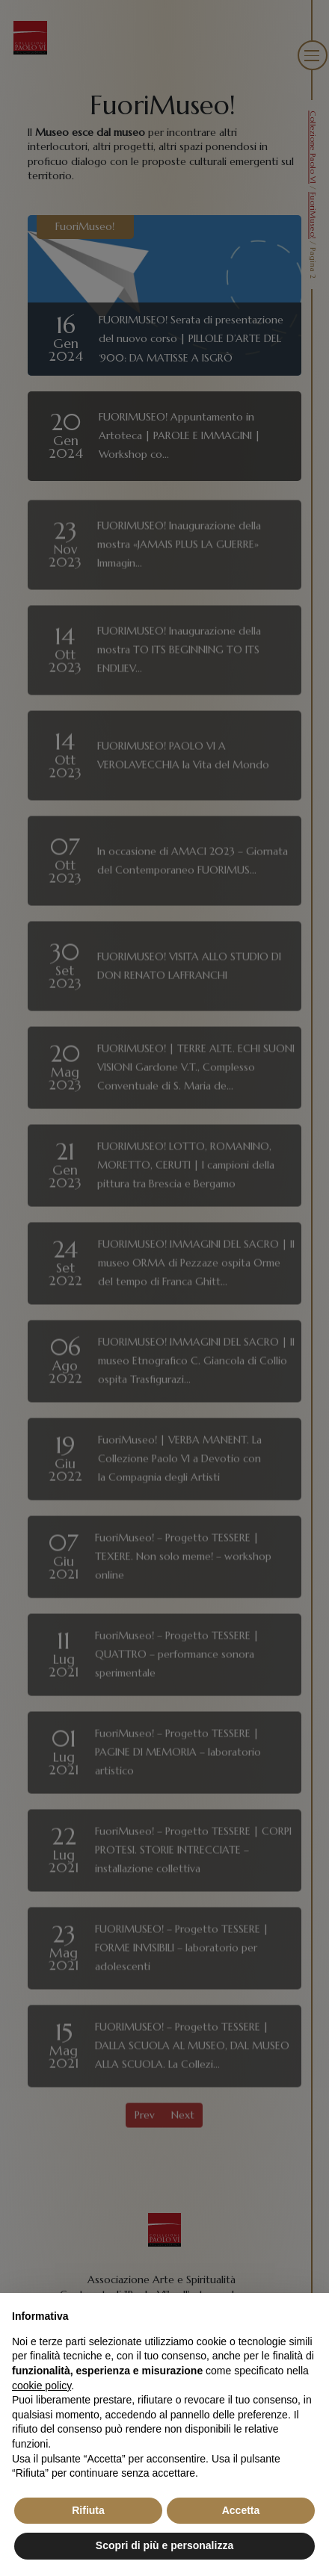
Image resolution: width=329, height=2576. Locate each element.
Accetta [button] (241, 2510)
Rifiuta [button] (88, 2510)
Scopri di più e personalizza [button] (164, 2545)
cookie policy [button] (41, 2386)
